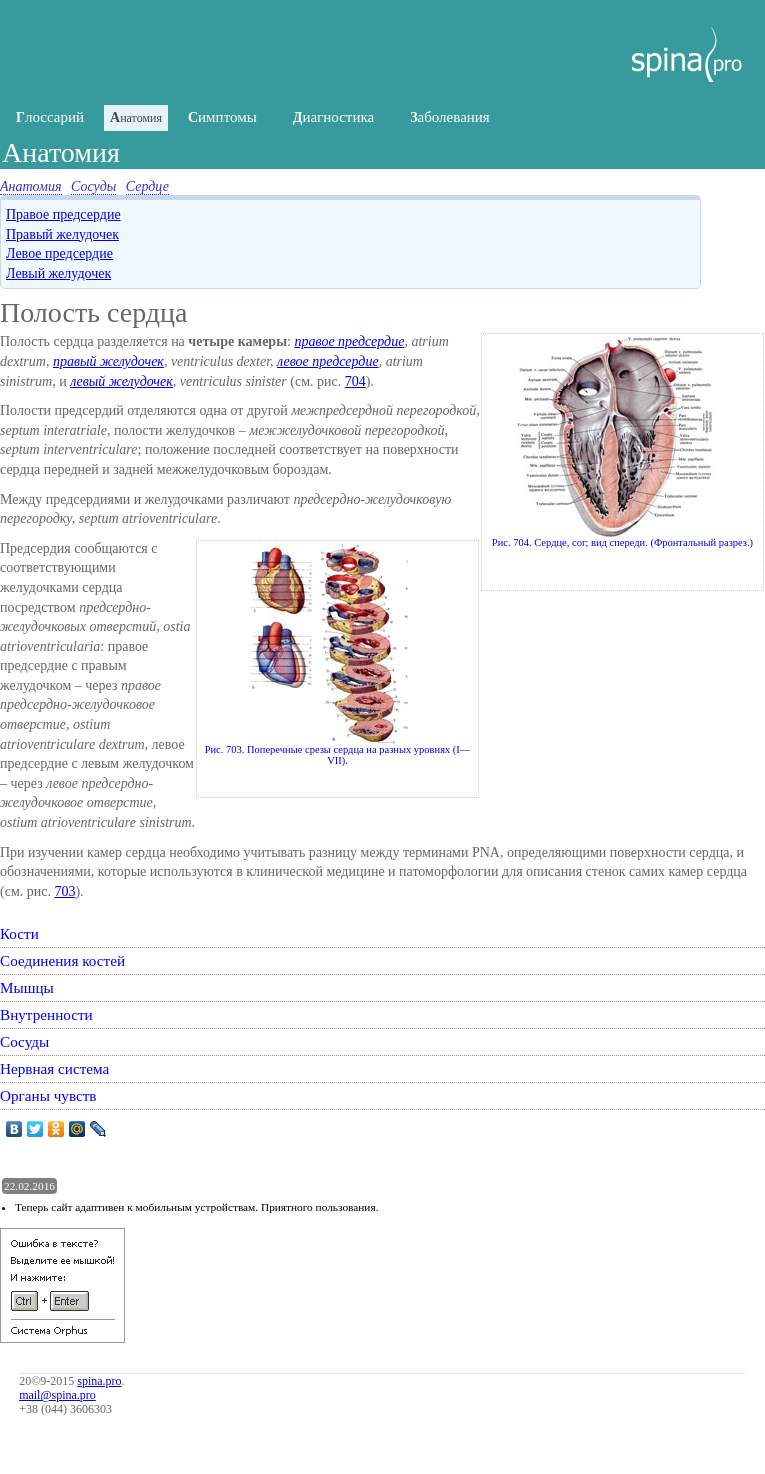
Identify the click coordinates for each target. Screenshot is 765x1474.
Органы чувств (48, 1095)
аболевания (450, 117)
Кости (19, 933)
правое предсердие (349, 341)
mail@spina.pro (57, 1395)
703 (64, 891)
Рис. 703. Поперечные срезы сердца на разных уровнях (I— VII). (338, 655)
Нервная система (54, 1068)
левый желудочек (121, 381)
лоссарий (50, 117)
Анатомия (31, 186)
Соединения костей (62, 960)
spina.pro (99, 1381)
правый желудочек (108, 361)
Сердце (147, 186)
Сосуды (93, 186)
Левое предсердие (59, 253)
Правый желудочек (62, 234)
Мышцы (27, 987)
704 (355, 381)
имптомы (222, 117)
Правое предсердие (63, 214)
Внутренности (46, 1014)
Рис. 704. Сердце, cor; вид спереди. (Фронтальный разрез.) (622, 442)
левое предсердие (328, 361)
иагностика (333, 117)
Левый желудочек (58, 273)
